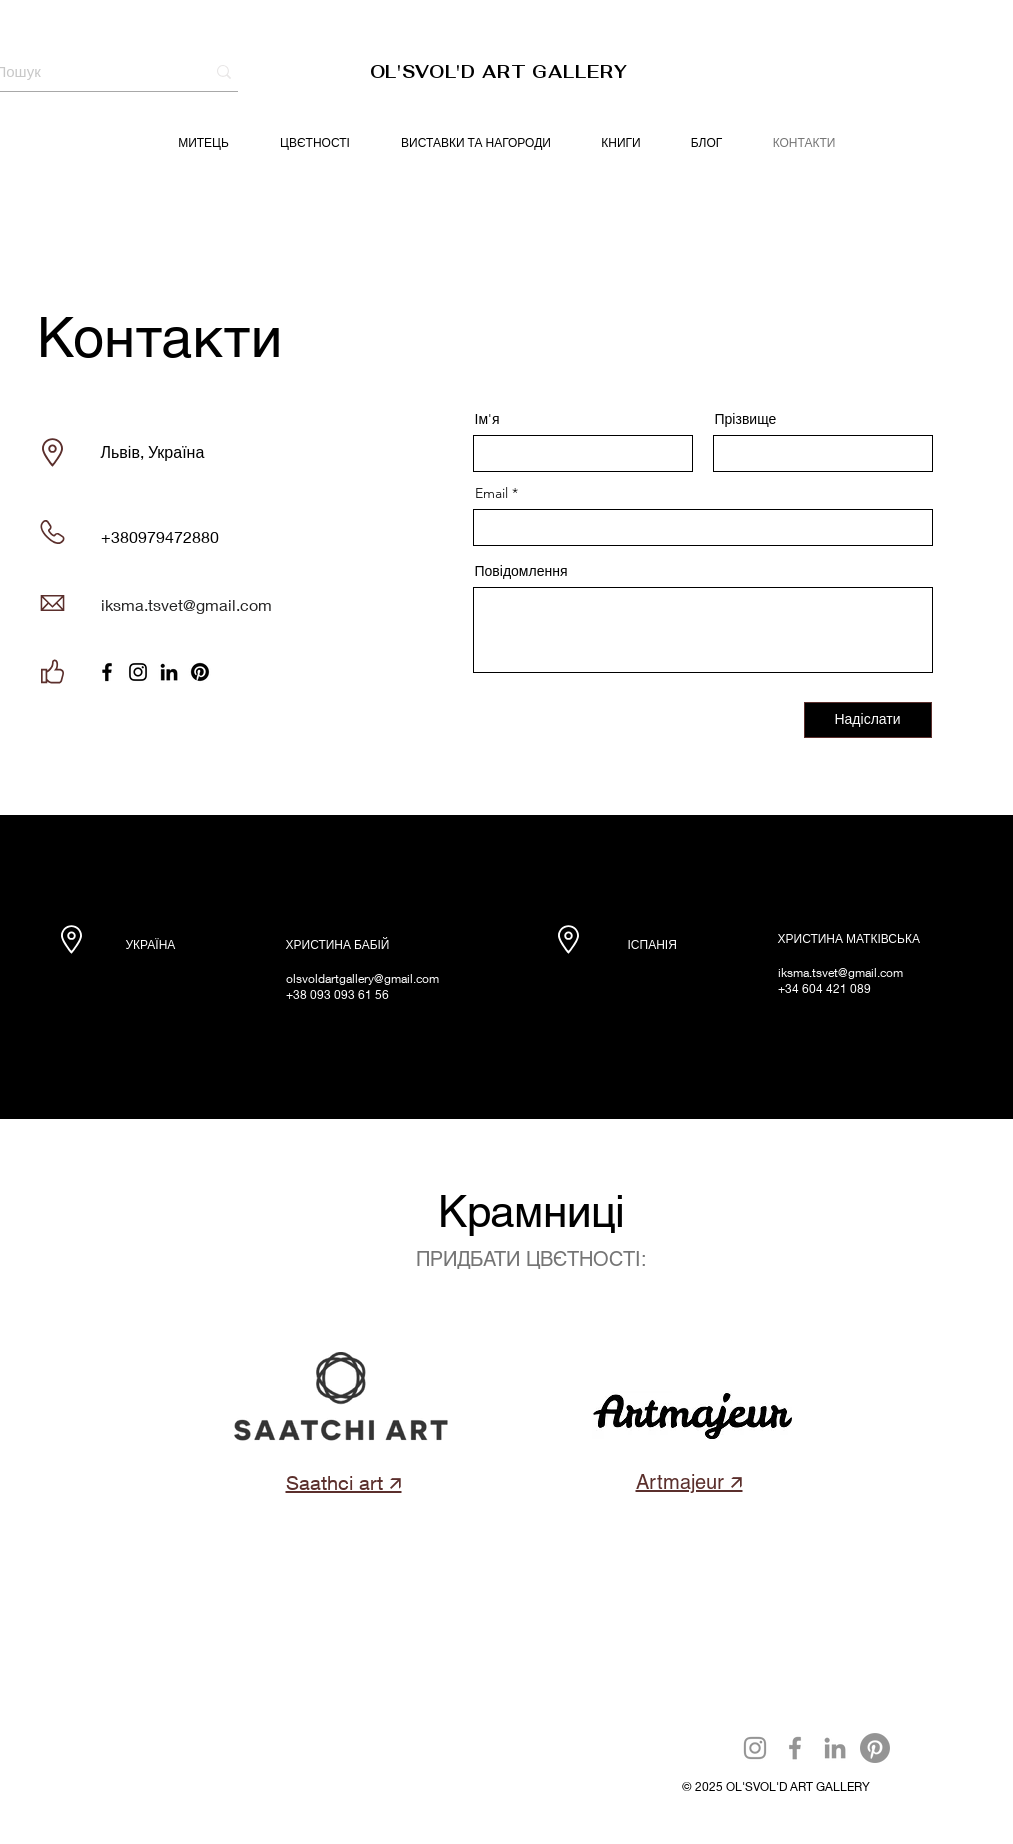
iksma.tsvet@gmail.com (186, 604)
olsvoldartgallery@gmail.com (362, 978)
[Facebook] (107, 672)
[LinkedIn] (169, 672)
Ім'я (487, 419)
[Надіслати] (868, 720)
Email (491, 493)
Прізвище (746, 419)
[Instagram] (138, 672)
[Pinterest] (200, 672)
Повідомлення (521, 571)
